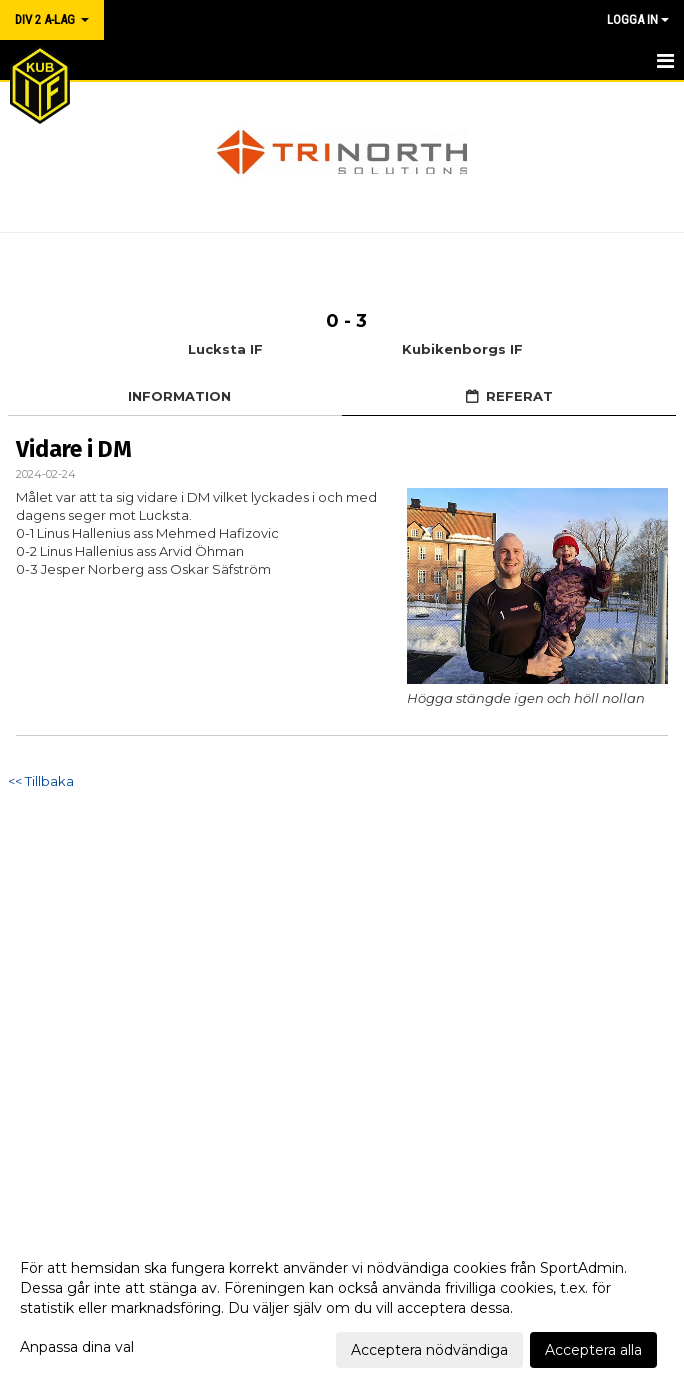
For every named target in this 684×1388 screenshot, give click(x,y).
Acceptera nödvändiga (429, 1350)
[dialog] (342, 1308)
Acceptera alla (593, 1350)
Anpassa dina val (77, 1347)
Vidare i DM (74, 449)
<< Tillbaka (41, 781)
